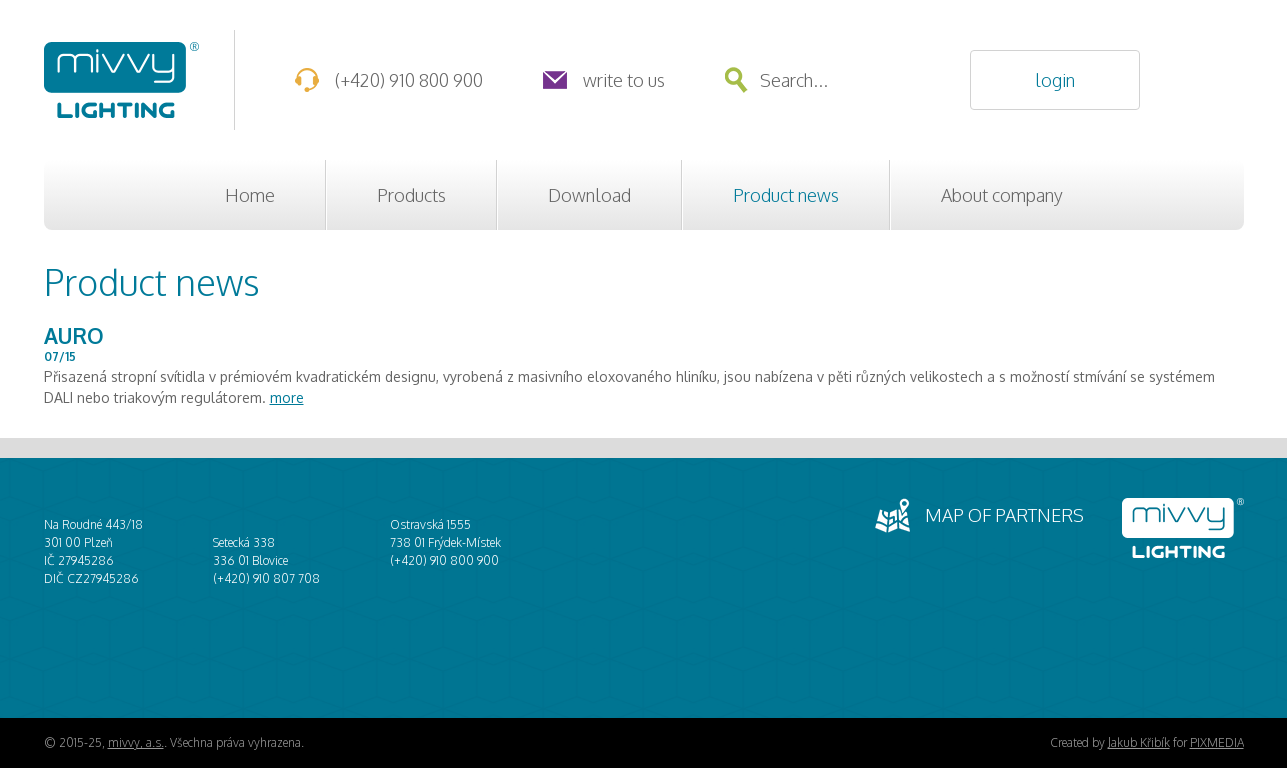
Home (250, 195)
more (287, 397)
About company (1002, 195)
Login (1055, 80)
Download (589, 195)
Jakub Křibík (1139, 742)
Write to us (624, 80)
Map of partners (1004, 515)
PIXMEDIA (1217, 742)
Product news (786, 195)
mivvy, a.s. (136, 742)
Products (411, 195)
